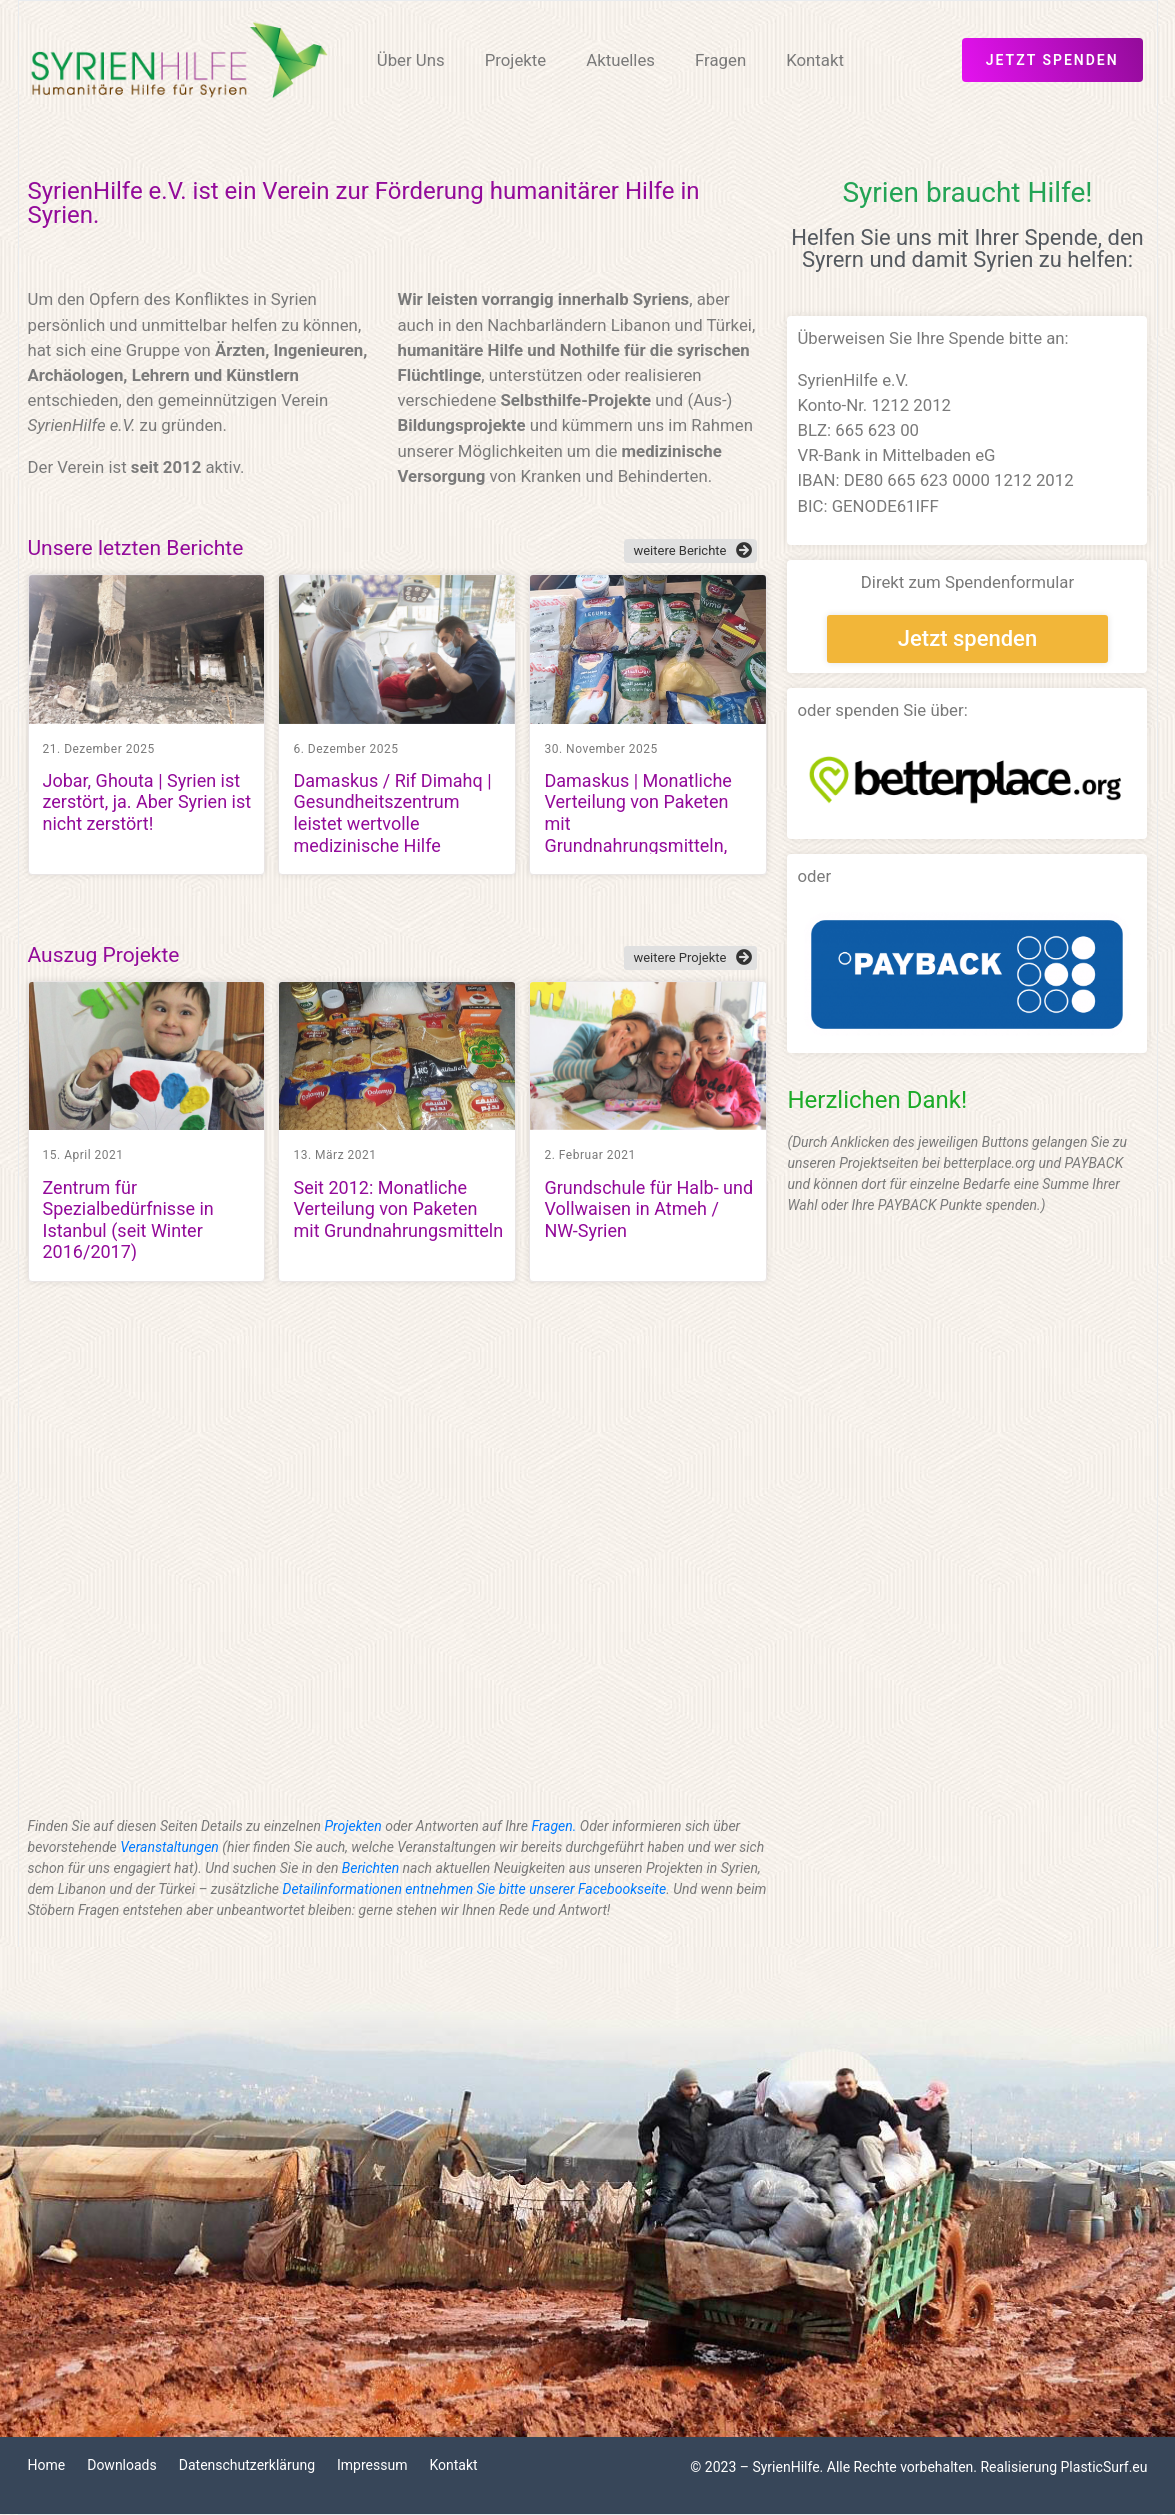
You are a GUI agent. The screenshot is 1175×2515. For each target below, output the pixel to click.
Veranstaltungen (169, 1847)
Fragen (720, 60)
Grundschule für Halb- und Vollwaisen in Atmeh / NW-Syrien (648, 1209)
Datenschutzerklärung (247, 2465)
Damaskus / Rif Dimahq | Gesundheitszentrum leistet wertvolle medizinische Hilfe (392, 813)
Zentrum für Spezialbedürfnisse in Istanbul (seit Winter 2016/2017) (128, 1220)
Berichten (370, 1868)
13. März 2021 (334, 1155)
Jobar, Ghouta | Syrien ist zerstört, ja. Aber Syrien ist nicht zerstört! (147, 802)
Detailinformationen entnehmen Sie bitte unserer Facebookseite (475, 1889)
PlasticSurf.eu (1104, 2467)
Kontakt (815, 60)
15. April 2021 (83, 1155)
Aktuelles (620, 60)
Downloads (122, 2465)
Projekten (353, 1826)
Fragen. (553, 1826)
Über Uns (411, 60)
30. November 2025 (600, 749)
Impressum (372, 2465)
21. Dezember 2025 (99, 749)
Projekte (516, 60)
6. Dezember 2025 (345, 749)
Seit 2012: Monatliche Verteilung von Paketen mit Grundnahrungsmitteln (398, 1209)
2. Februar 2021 (589, 1155)
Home (47, 2465)
